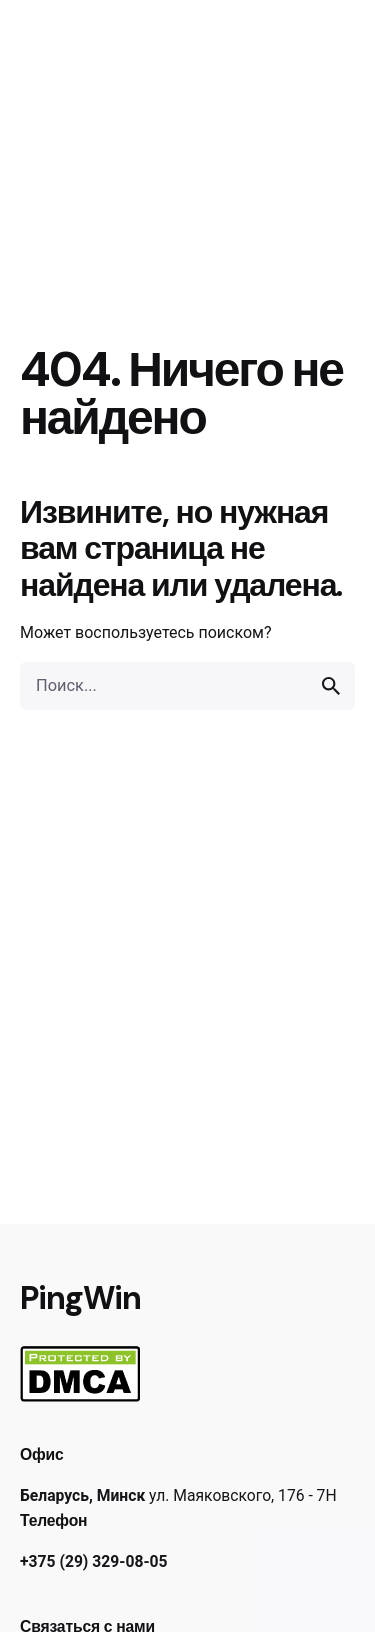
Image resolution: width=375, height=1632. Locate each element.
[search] (331, 686)
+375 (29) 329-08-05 (94, 1561)
